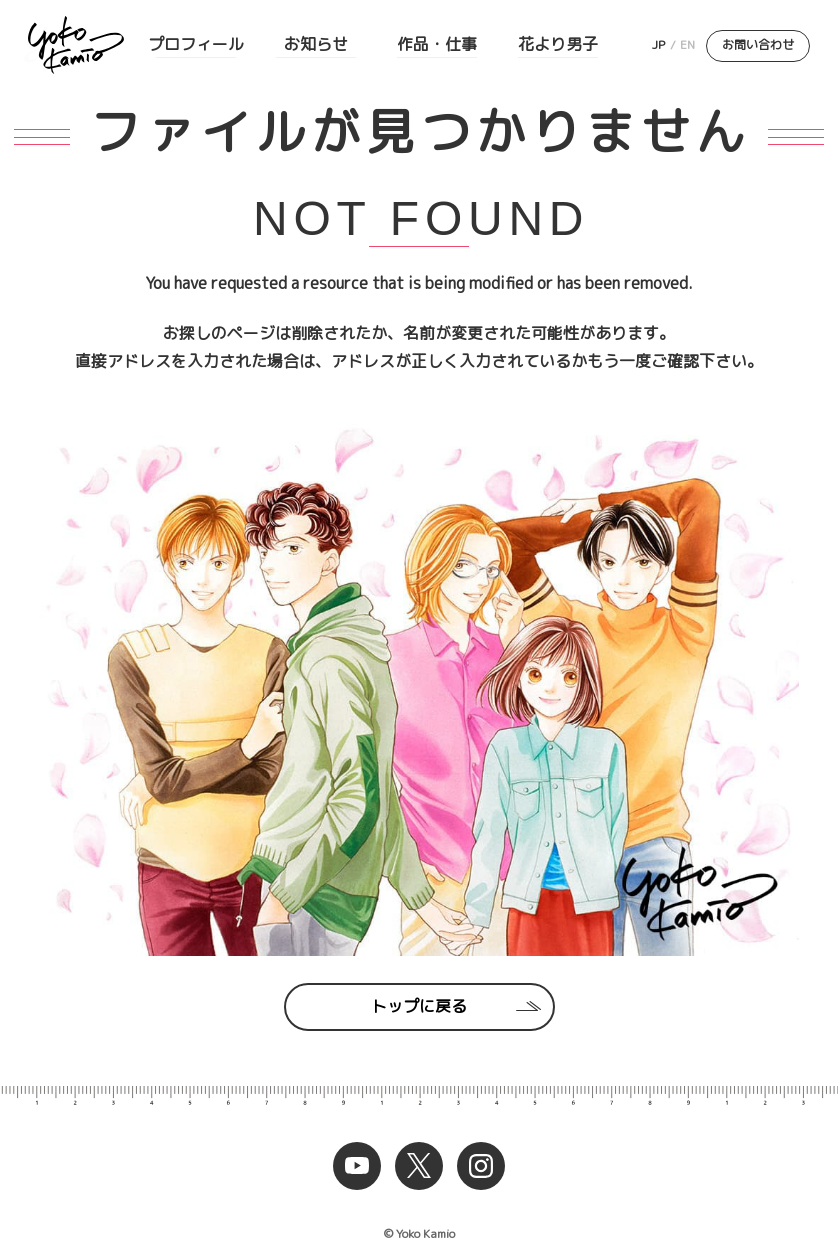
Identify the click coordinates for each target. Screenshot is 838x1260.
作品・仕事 (437, 44)
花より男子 (558, 44)
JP (658, 44)
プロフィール (196, 44)
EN (687, 44)
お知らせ (316, 44)
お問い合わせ (758, 44)
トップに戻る (419, 1006)
